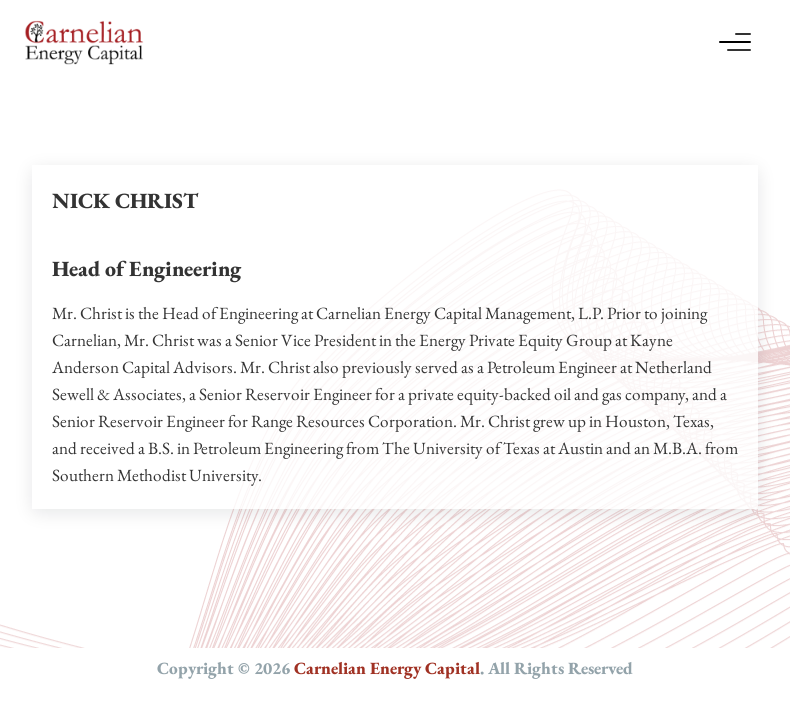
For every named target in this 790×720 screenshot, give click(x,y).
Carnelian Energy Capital (387, 668)
